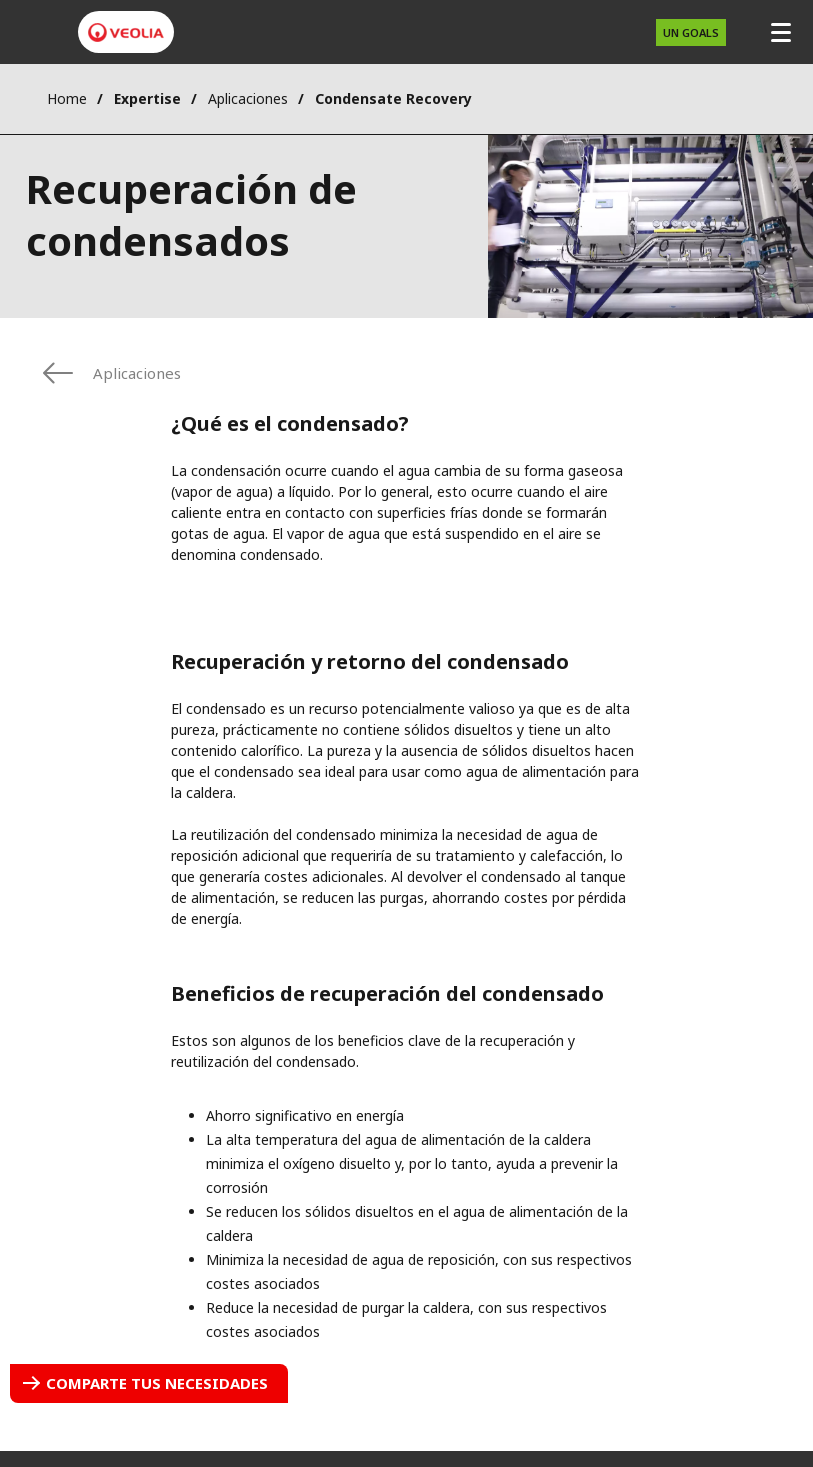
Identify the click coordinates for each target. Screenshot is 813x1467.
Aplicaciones (248, 98)
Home (67, 98)
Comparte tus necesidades (157, 1383)
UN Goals (691, 32)
